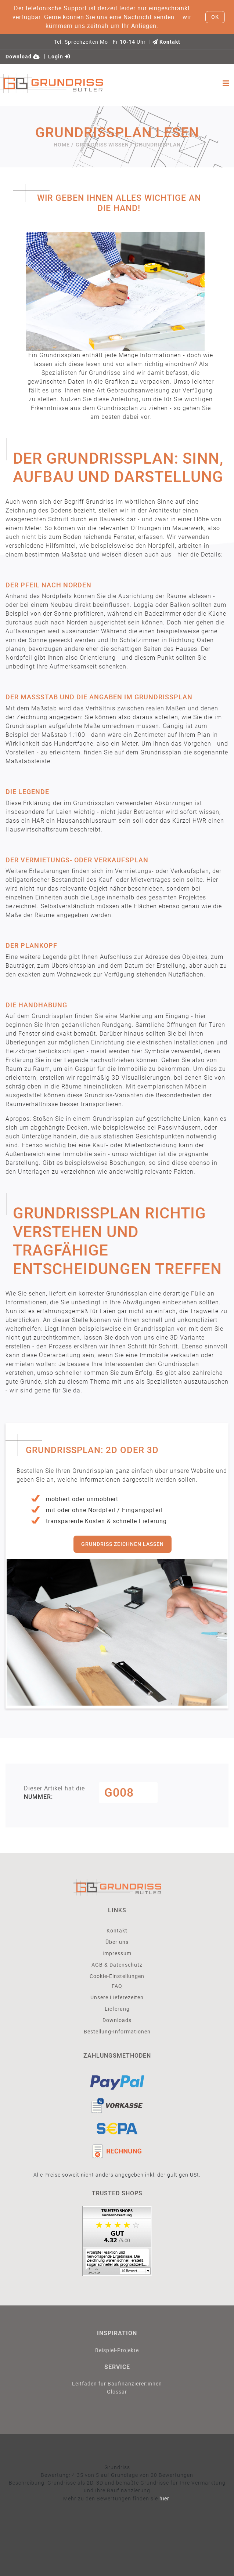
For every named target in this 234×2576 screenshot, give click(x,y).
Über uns (117, 1941)
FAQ (117, 1985)
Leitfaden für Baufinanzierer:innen (117, 2383)
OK (215, 17)
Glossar (117, 2391)
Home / (64, 145)
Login (59, 56)
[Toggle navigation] (226, 83)
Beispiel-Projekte (117, 2350)
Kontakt (166, 42)
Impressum (117, 1953)
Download (23, 56)
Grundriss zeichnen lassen (122, 1544)
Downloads (117, 2020)
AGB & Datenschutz (117, 1964)
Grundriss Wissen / (104, 145)
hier (164, 2498)
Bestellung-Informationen (117, 2031)
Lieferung (117, 2008)
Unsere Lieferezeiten (117, 1997)
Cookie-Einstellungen (117, 1975)
